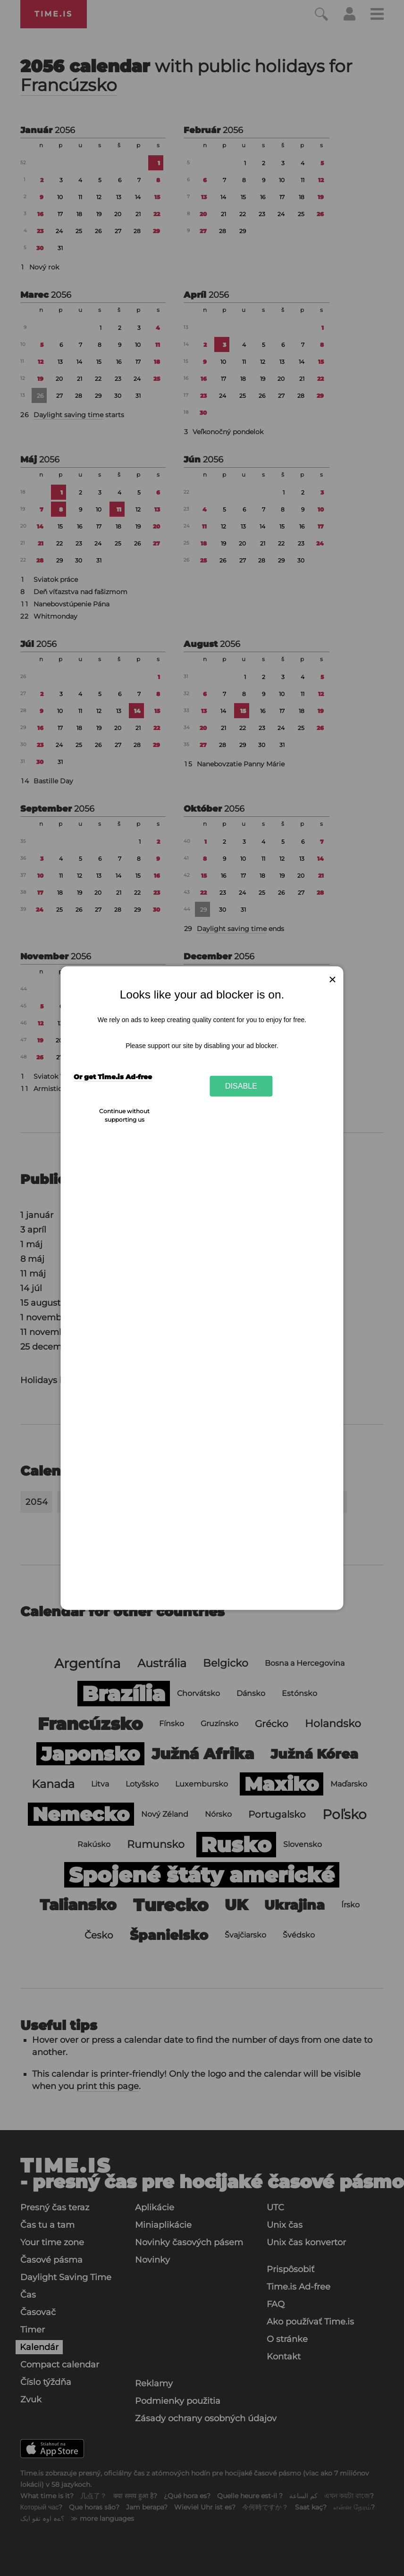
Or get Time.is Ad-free (113, 1077)
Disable (241, 1086)
